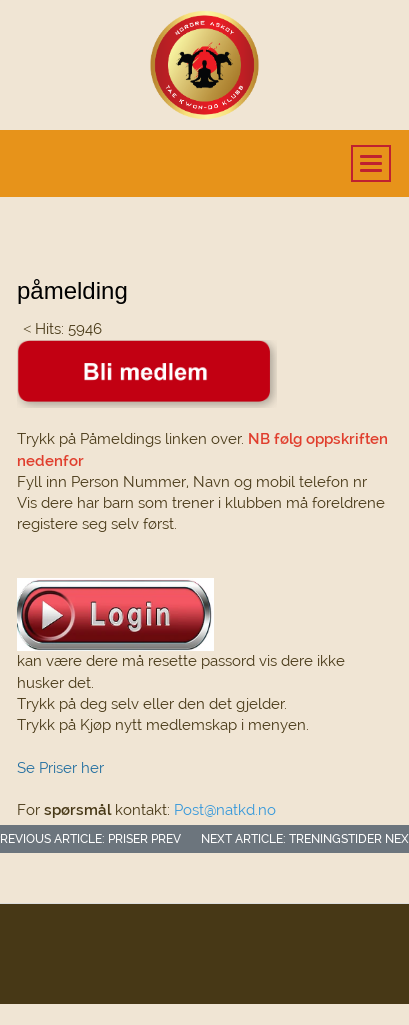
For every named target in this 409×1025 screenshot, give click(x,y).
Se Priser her (60, 768)
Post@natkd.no (225, 810)
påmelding (72, 290)
